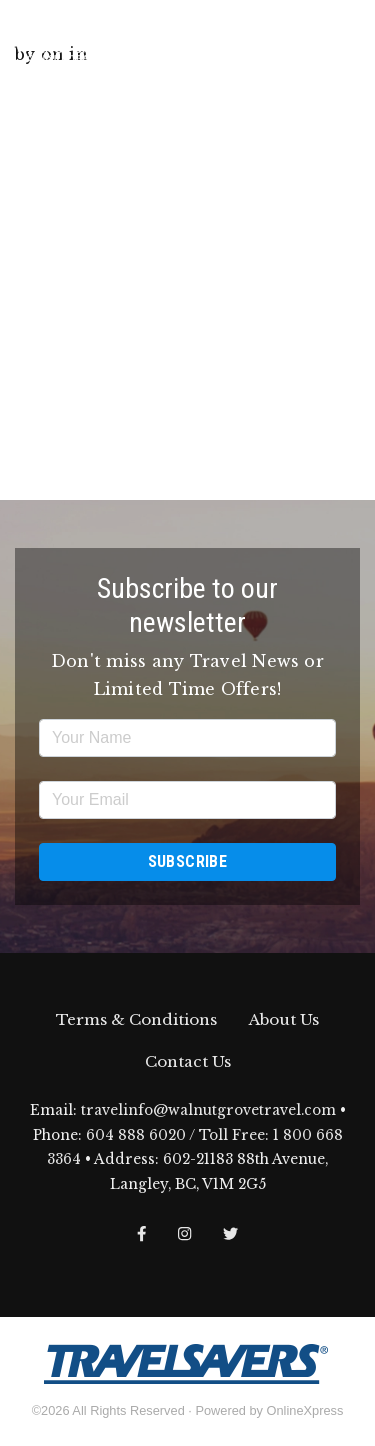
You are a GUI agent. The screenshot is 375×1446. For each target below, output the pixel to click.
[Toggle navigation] (344, 40)
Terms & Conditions (136, 1019)
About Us (284, 1019)
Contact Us (188, 1061)
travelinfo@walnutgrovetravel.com (208, 1110)
